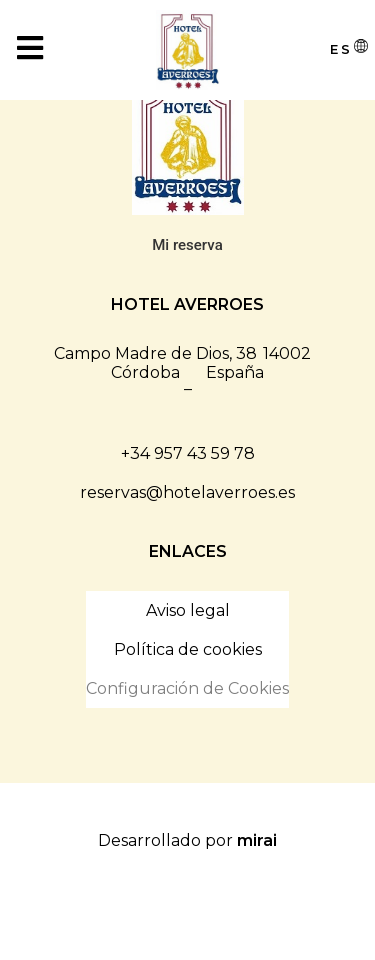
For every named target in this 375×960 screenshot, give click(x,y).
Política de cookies (188, 649)
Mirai (257, 840)
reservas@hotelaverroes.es (187, 492)
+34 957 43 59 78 (188, 453)
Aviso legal (188, 610)
